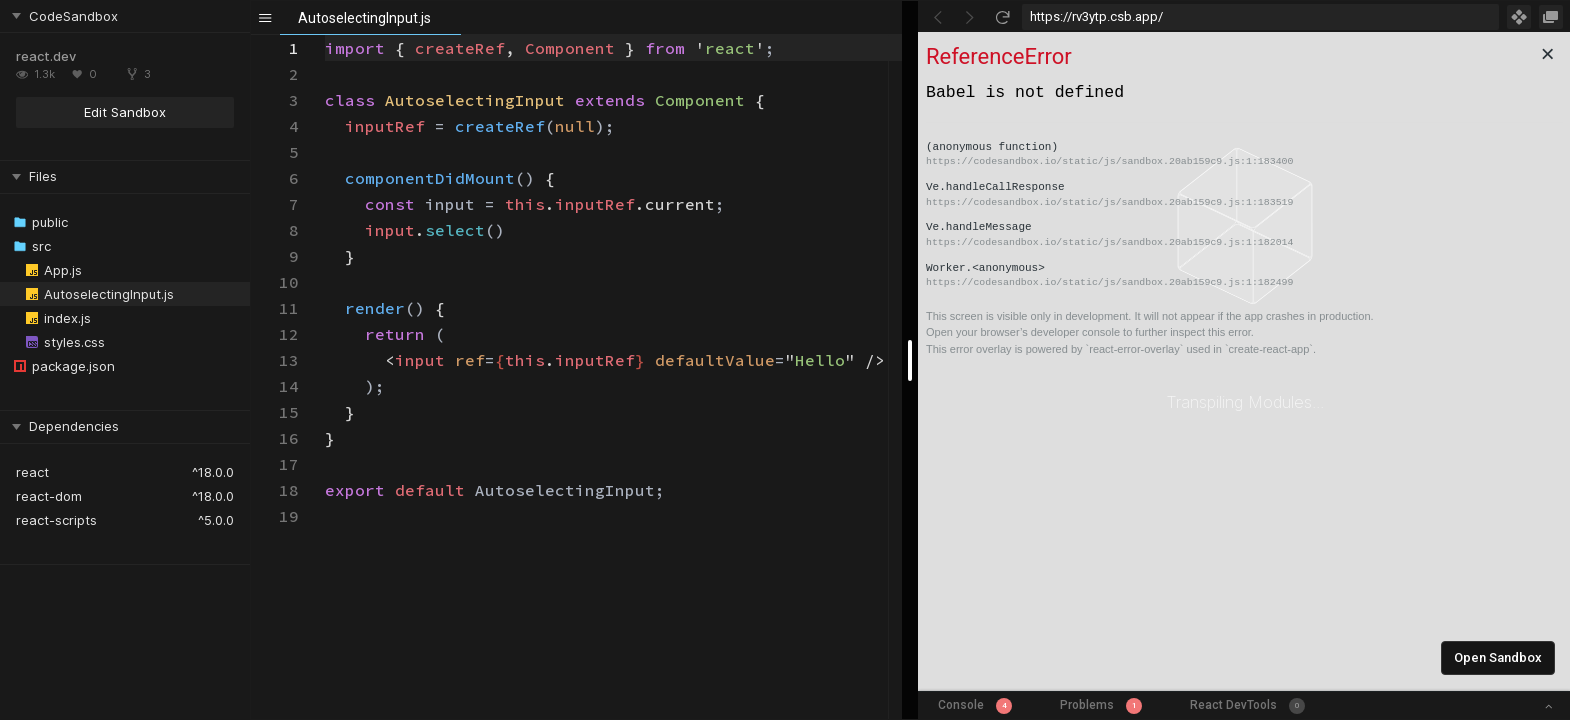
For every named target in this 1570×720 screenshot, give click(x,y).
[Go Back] (938, 17)
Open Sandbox (1498, 657)
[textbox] (325, 35)
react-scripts (56, 520)
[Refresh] (1002, 17)
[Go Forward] (970, 17)
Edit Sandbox (125, 112)
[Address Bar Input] (1260, 17)
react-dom (49, 496)
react (32, 472)
